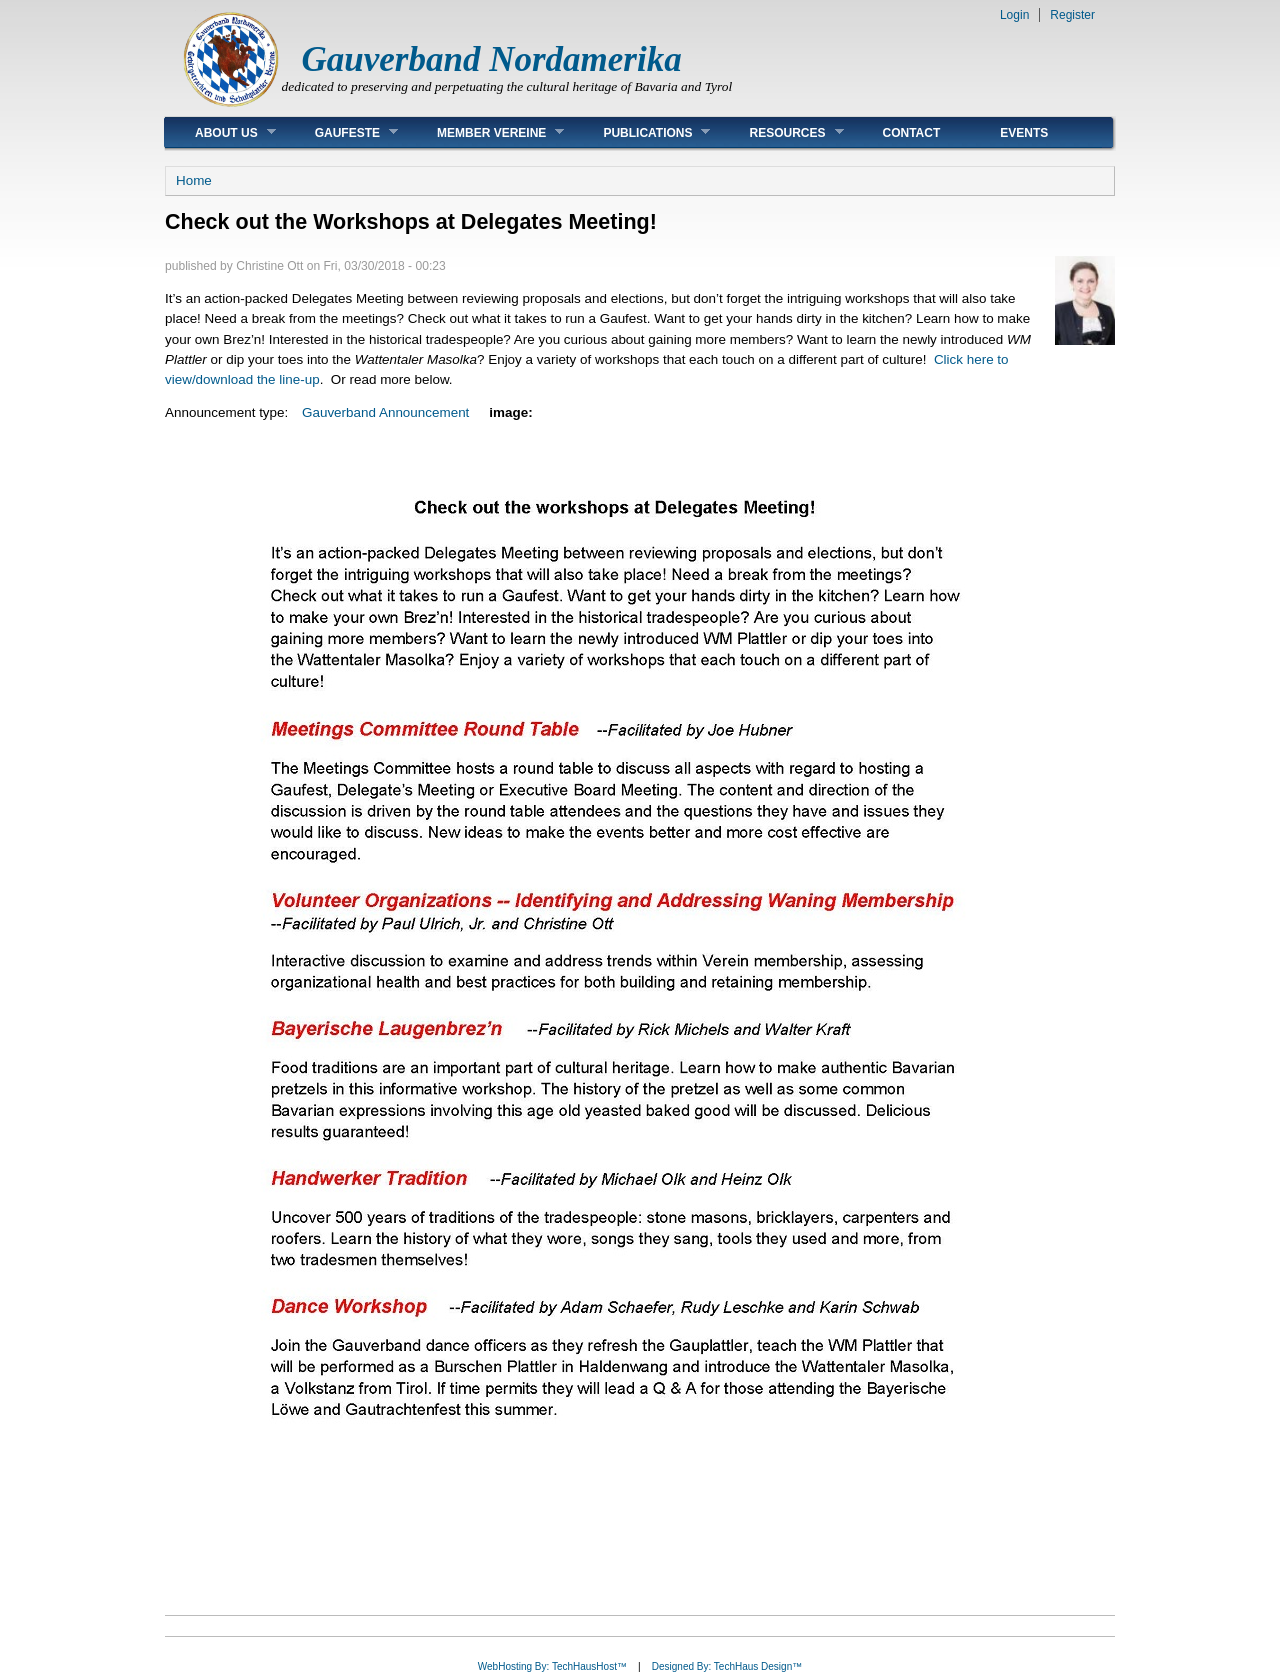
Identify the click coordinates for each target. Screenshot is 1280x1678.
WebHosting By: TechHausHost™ (552, 1666)
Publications (641, 132)
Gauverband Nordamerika (492, 59)
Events (1024, 133)
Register (1072, 15)
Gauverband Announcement (385, 412)
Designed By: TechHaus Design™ (727, 1666)
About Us (220, 132)
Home (194, 180)
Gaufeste (341, 132)
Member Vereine (485, 132)
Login (1014, 15)
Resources (781, 132)
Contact (912, 133)
